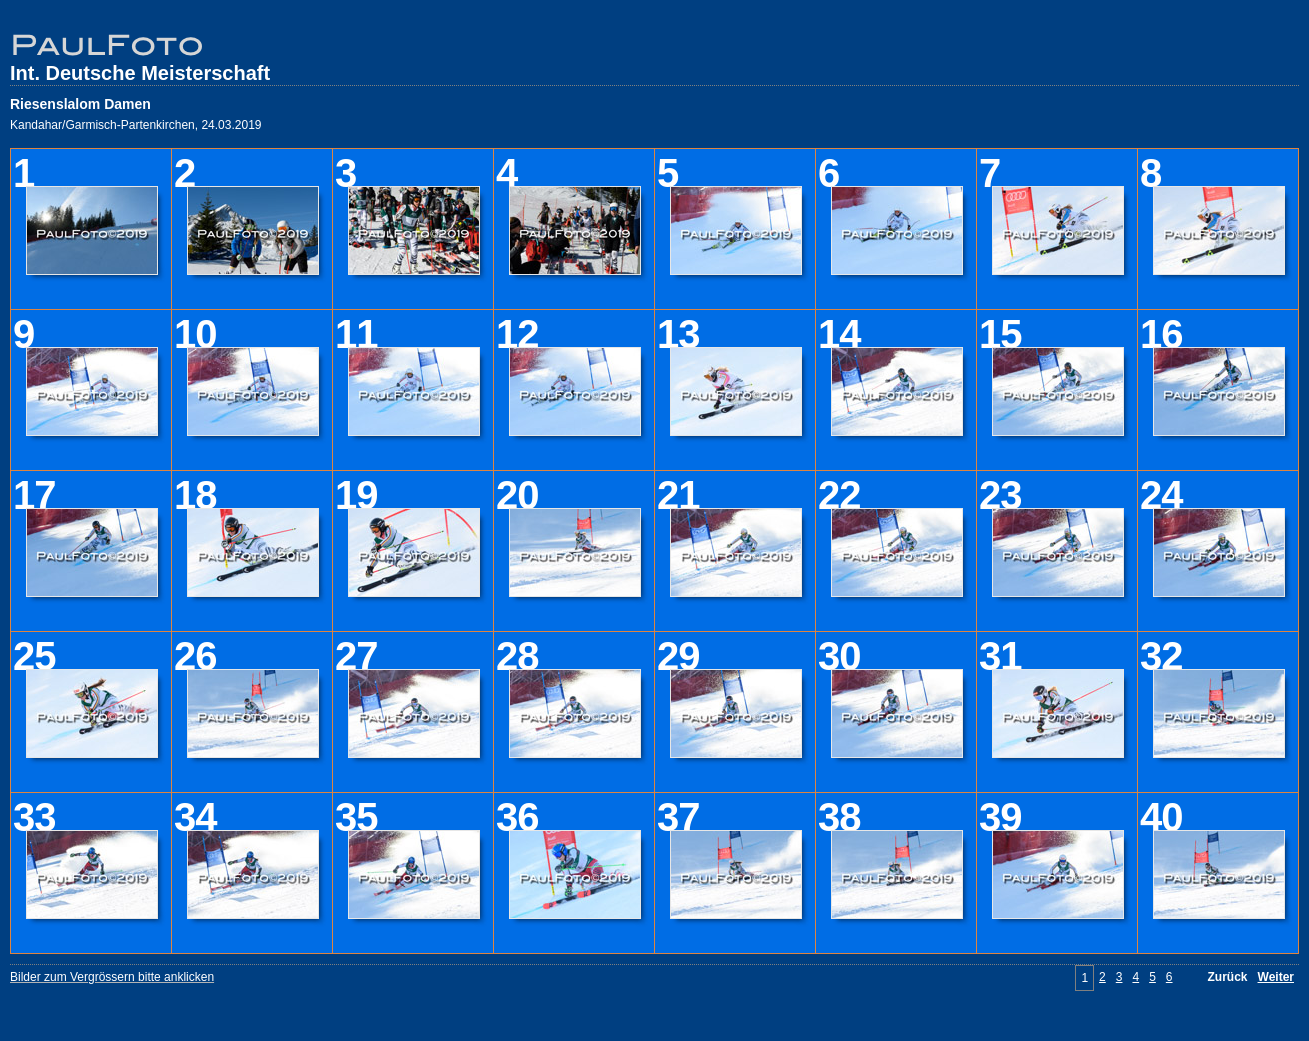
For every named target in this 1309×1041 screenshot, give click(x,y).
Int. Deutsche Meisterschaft (140, 73)
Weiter (1276, 977)
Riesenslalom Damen (80, 104)
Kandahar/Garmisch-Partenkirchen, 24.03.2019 (135, 125)
